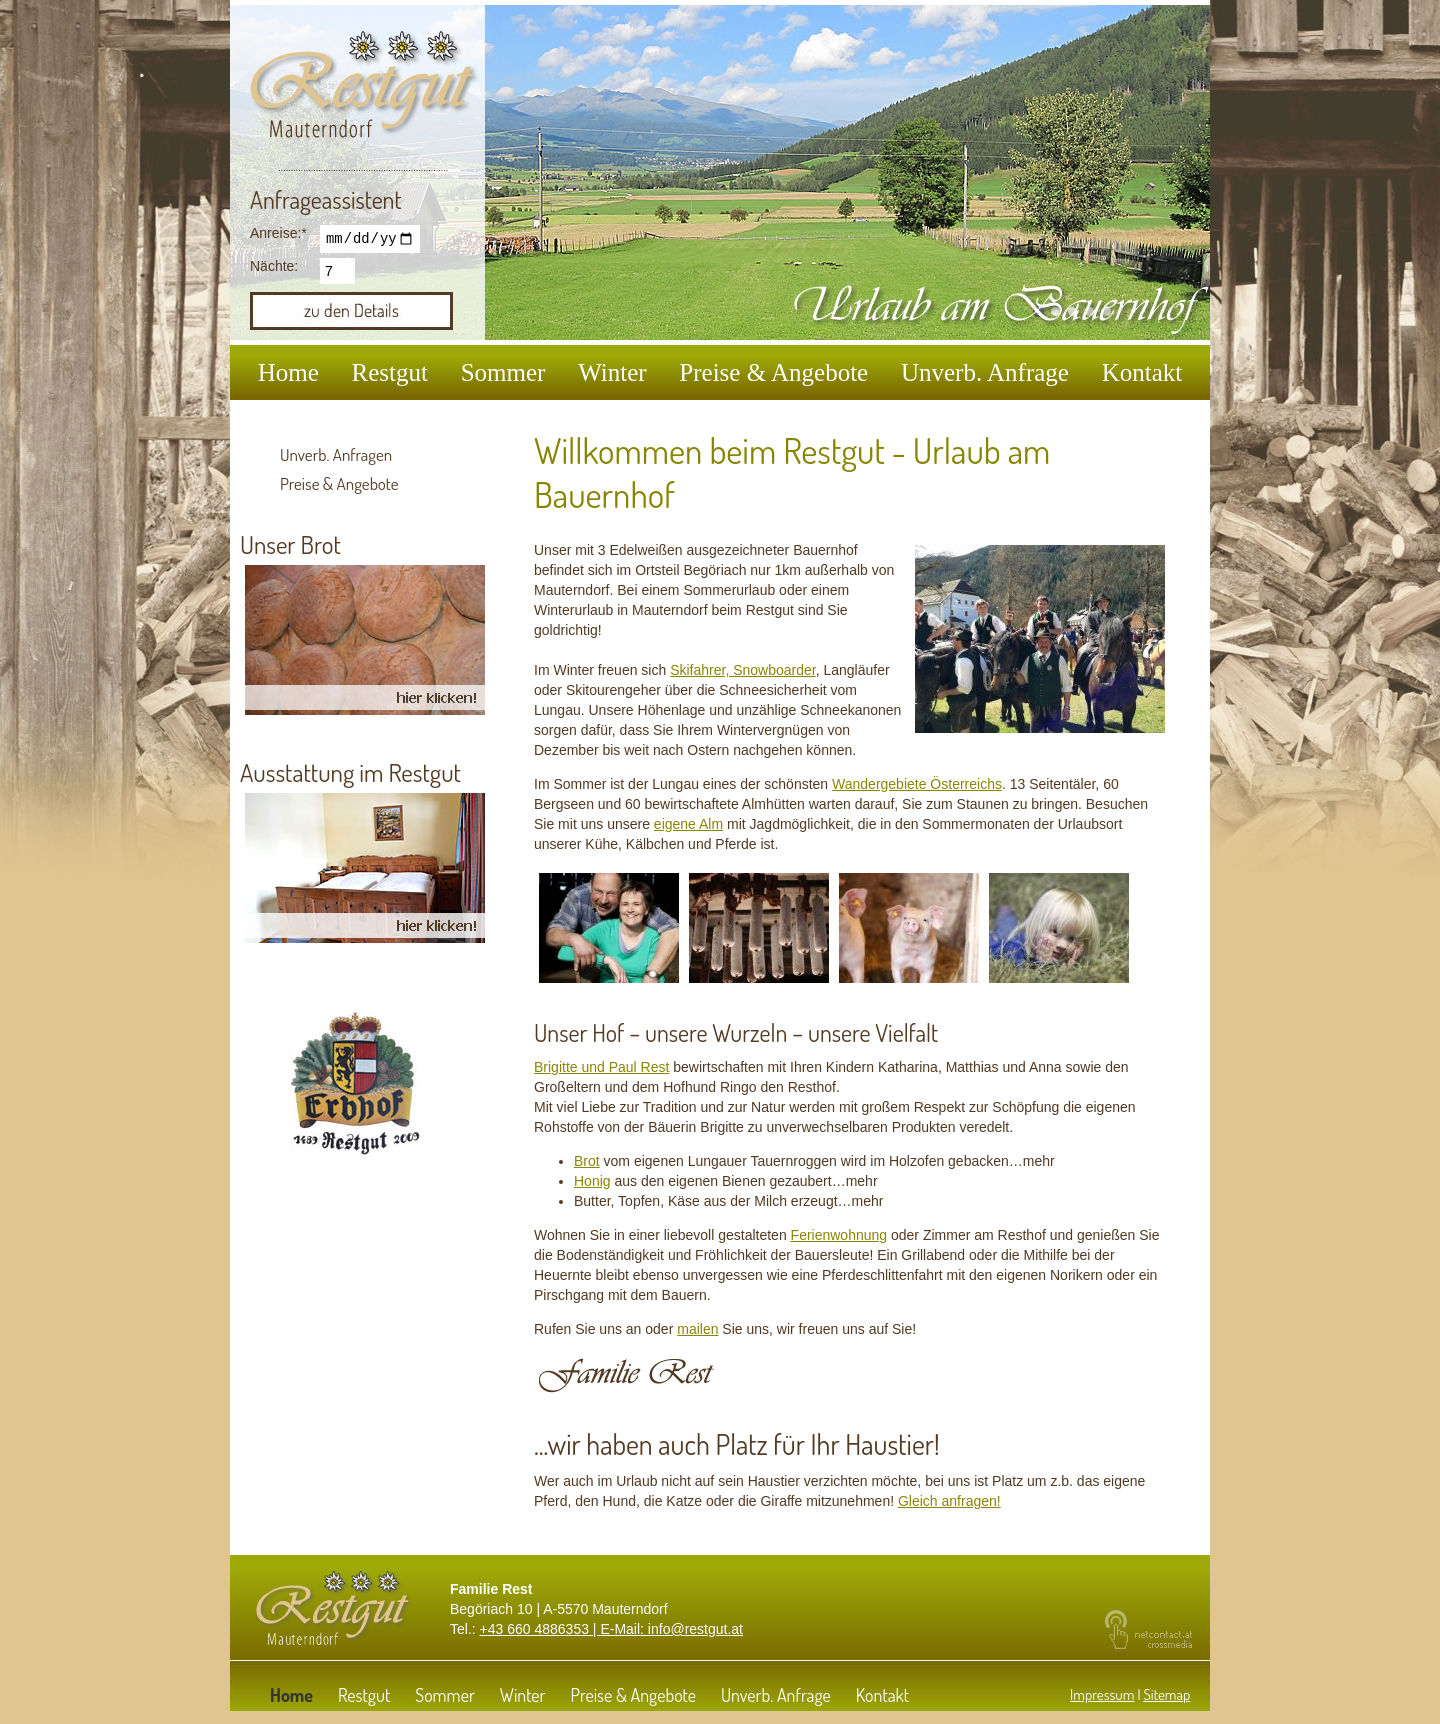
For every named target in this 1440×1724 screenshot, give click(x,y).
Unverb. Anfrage (985, 372)
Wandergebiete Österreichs (917, 784)
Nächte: (274, 269)
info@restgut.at (695, 1629)
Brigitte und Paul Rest (601, 1067)
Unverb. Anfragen (336, 454)
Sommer (503, 372)
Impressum (1102, 1694)
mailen (697, 1329)
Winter (612, 372)
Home (288, 372)
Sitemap (1166, 1694)
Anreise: (280, 233)
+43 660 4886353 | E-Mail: (564, 1629)
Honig (592, 1181)
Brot (587, 1161)
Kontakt (1142, 372)
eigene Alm (688, 824)
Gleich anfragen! (949, 1501)
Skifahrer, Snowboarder (743, 670)
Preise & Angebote (773, 372)
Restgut (390, 372)
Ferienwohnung (839, 1235)
